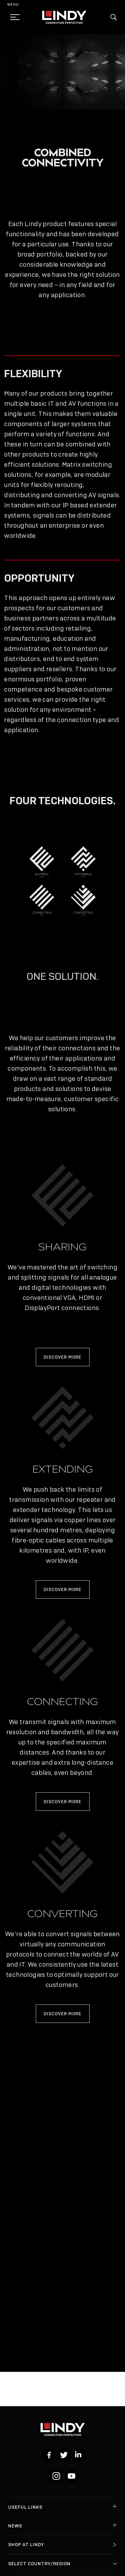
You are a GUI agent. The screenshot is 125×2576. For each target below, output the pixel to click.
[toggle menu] (13, 17)
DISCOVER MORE (62, 1357)
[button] (113, 17)
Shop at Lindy (26, 2544)
